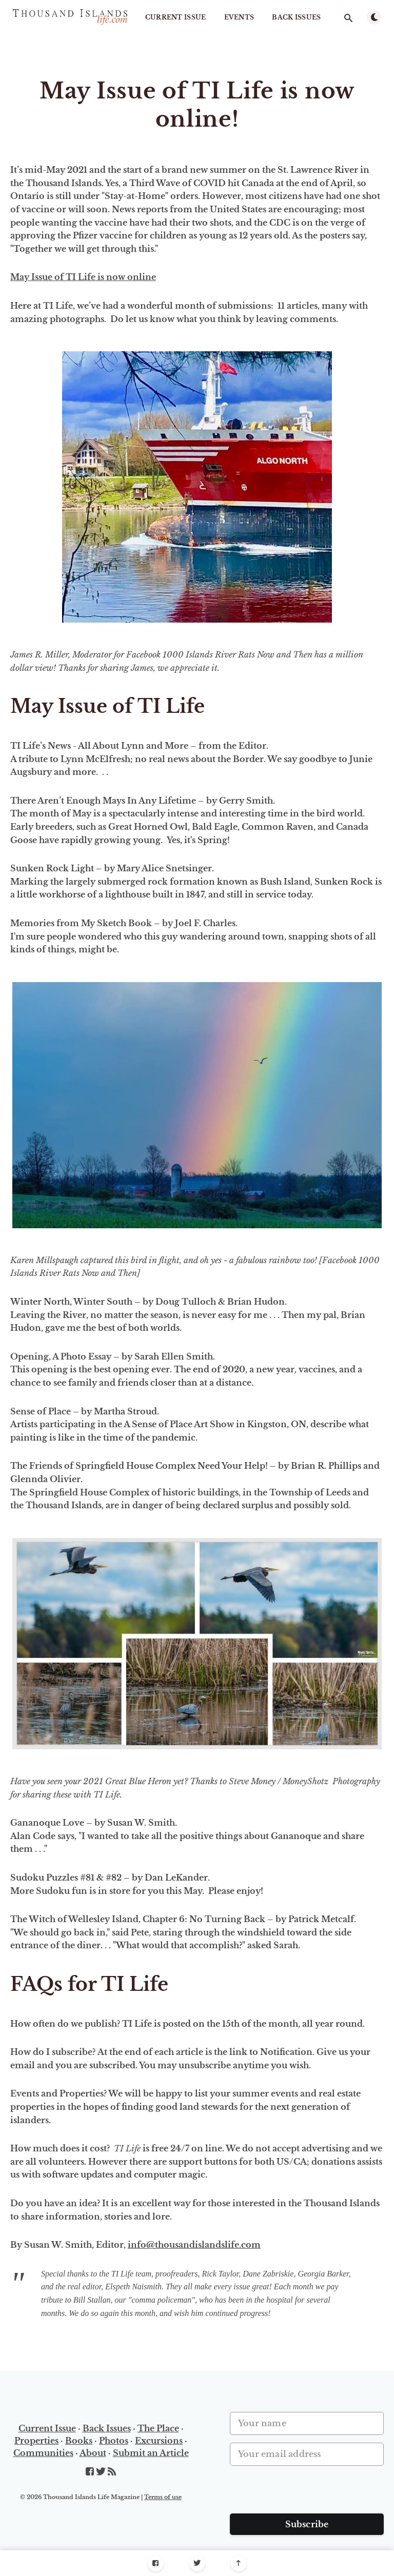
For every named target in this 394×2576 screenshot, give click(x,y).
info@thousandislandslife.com (194, 2245)
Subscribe (307, 2524)
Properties (36, 2440)
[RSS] (112, 2472)
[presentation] (308, 2493)
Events (239, 17)
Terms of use (163, 2497)
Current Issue (175, 17)
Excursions (159, 2440)
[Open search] (348, 18)
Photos (113, 2440)
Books (78, 2440)
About (93, 2453)
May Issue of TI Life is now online (83, 277)
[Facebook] (156, 2563)
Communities (43, 2453)
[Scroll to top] (239, 2563)
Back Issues (296, 17)
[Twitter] (197, 2563)
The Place (158, 2428)
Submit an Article (151, 2453)
